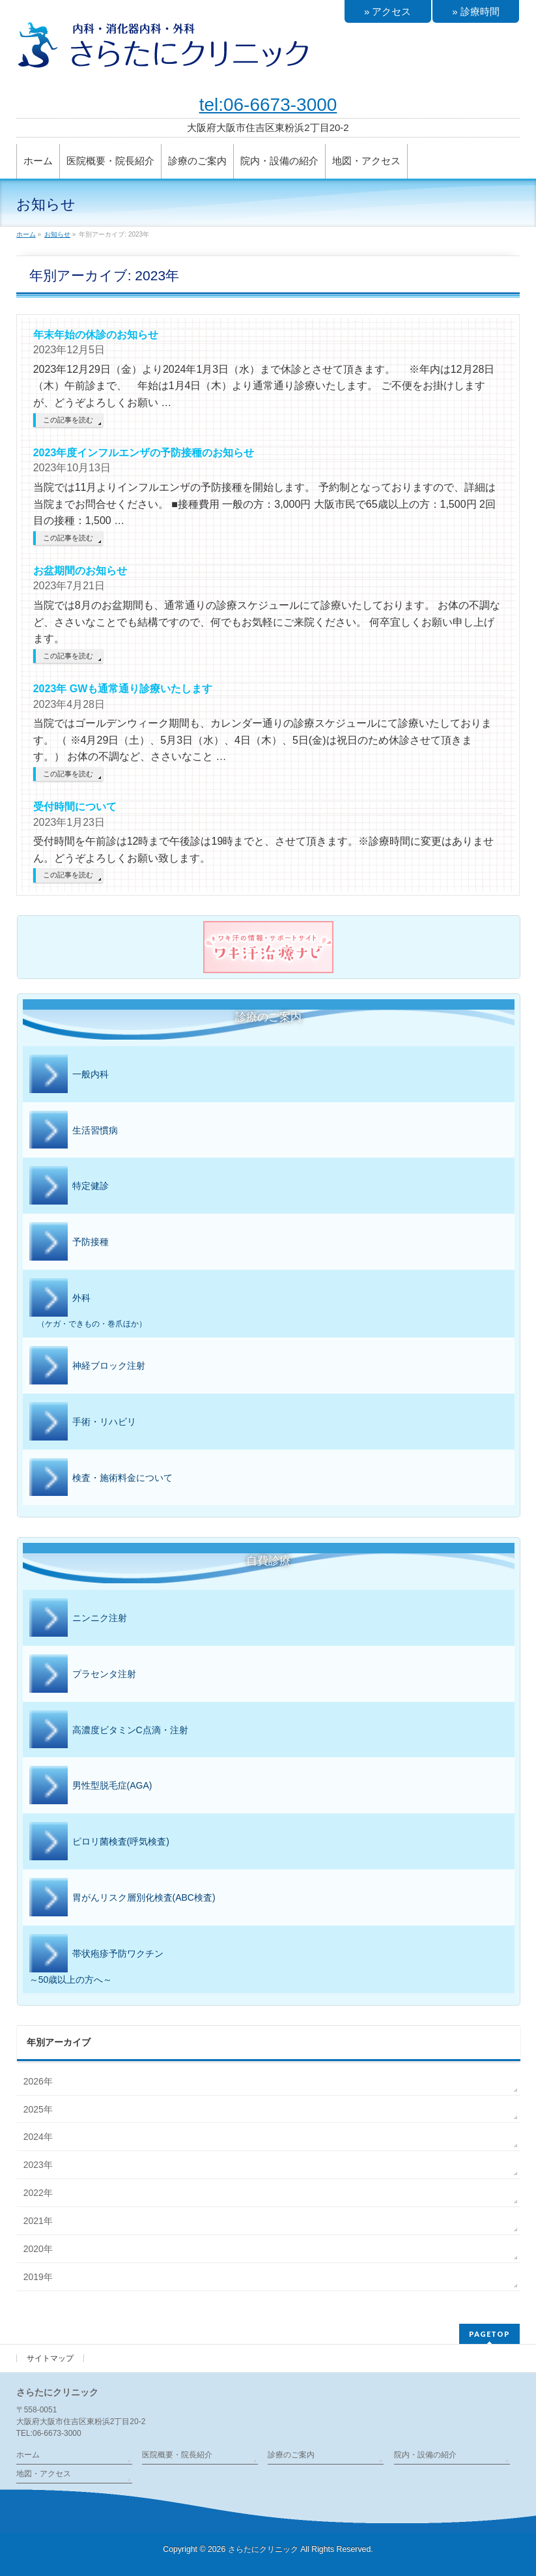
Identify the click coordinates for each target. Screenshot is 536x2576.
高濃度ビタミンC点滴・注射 (108, 1730)
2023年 (38, 2164)
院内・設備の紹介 (425, 2454)
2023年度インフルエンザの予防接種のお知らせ (144, 452)
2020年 (38, 2249)
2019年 (38, 2277)
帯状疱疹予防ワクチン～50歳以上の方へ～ (96, 1959)
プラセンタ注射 (82, 1674)
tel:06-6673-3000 (268, 105)
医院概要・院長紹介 (177, 2454)
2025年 (38, 2109)
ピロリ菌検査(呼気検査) (99, 1842)
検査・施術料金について (101, 1478)
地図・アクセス (43, 2473)
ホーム (28, 2454)
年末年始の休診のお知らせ (95, 334)
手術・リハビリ (82, 1422)
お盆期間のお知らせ (80, 570)
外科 (269, 1304)
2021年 (38, 2221)
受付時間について (75, 806)
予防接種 (69, 1242)
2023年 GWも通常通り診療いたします (123, 688)
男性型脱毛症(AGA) (90, 1786)
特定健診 (69, 1186)
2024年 (38, 2136)
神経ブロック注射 (87, 1366)
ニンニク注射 (78, 1618)
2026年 (38, 2081)
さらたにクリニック (263, 2549)
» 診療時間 (476, 11)
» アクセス (388, 11)
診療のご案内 (291, 2454)
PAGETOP (489, 2334)
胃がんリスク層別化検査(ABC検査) (122, 1898)
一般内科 (69, 1075)
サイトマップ (50, 2358)
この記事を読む (68, 420)
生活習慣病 (73, 1131)
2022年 (38, 2193)
